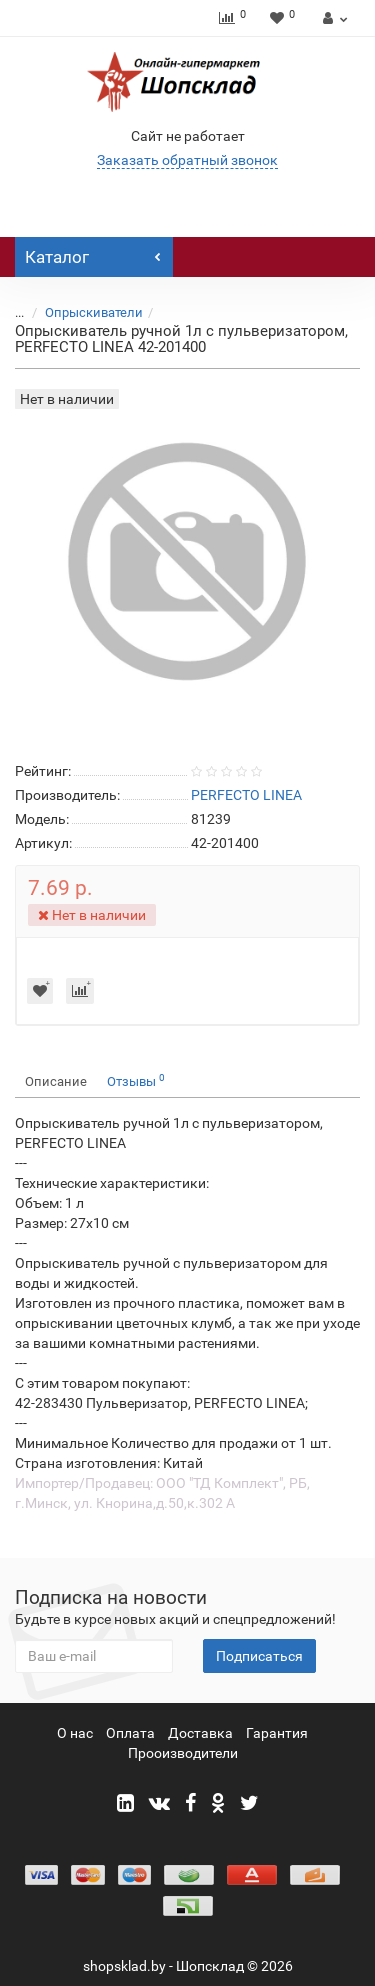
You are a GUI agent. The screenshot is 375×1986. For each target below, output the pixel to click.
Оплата (130, 1733)
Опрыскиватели (94, 312)
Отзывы (136, 1080)
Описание (56, 1081)
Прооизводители (183, 1753)
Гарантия (277, 1733)
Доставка (200, 1733)
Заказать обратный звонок (187, 160)
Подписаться (259, 1656)
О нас (75, 1733)
